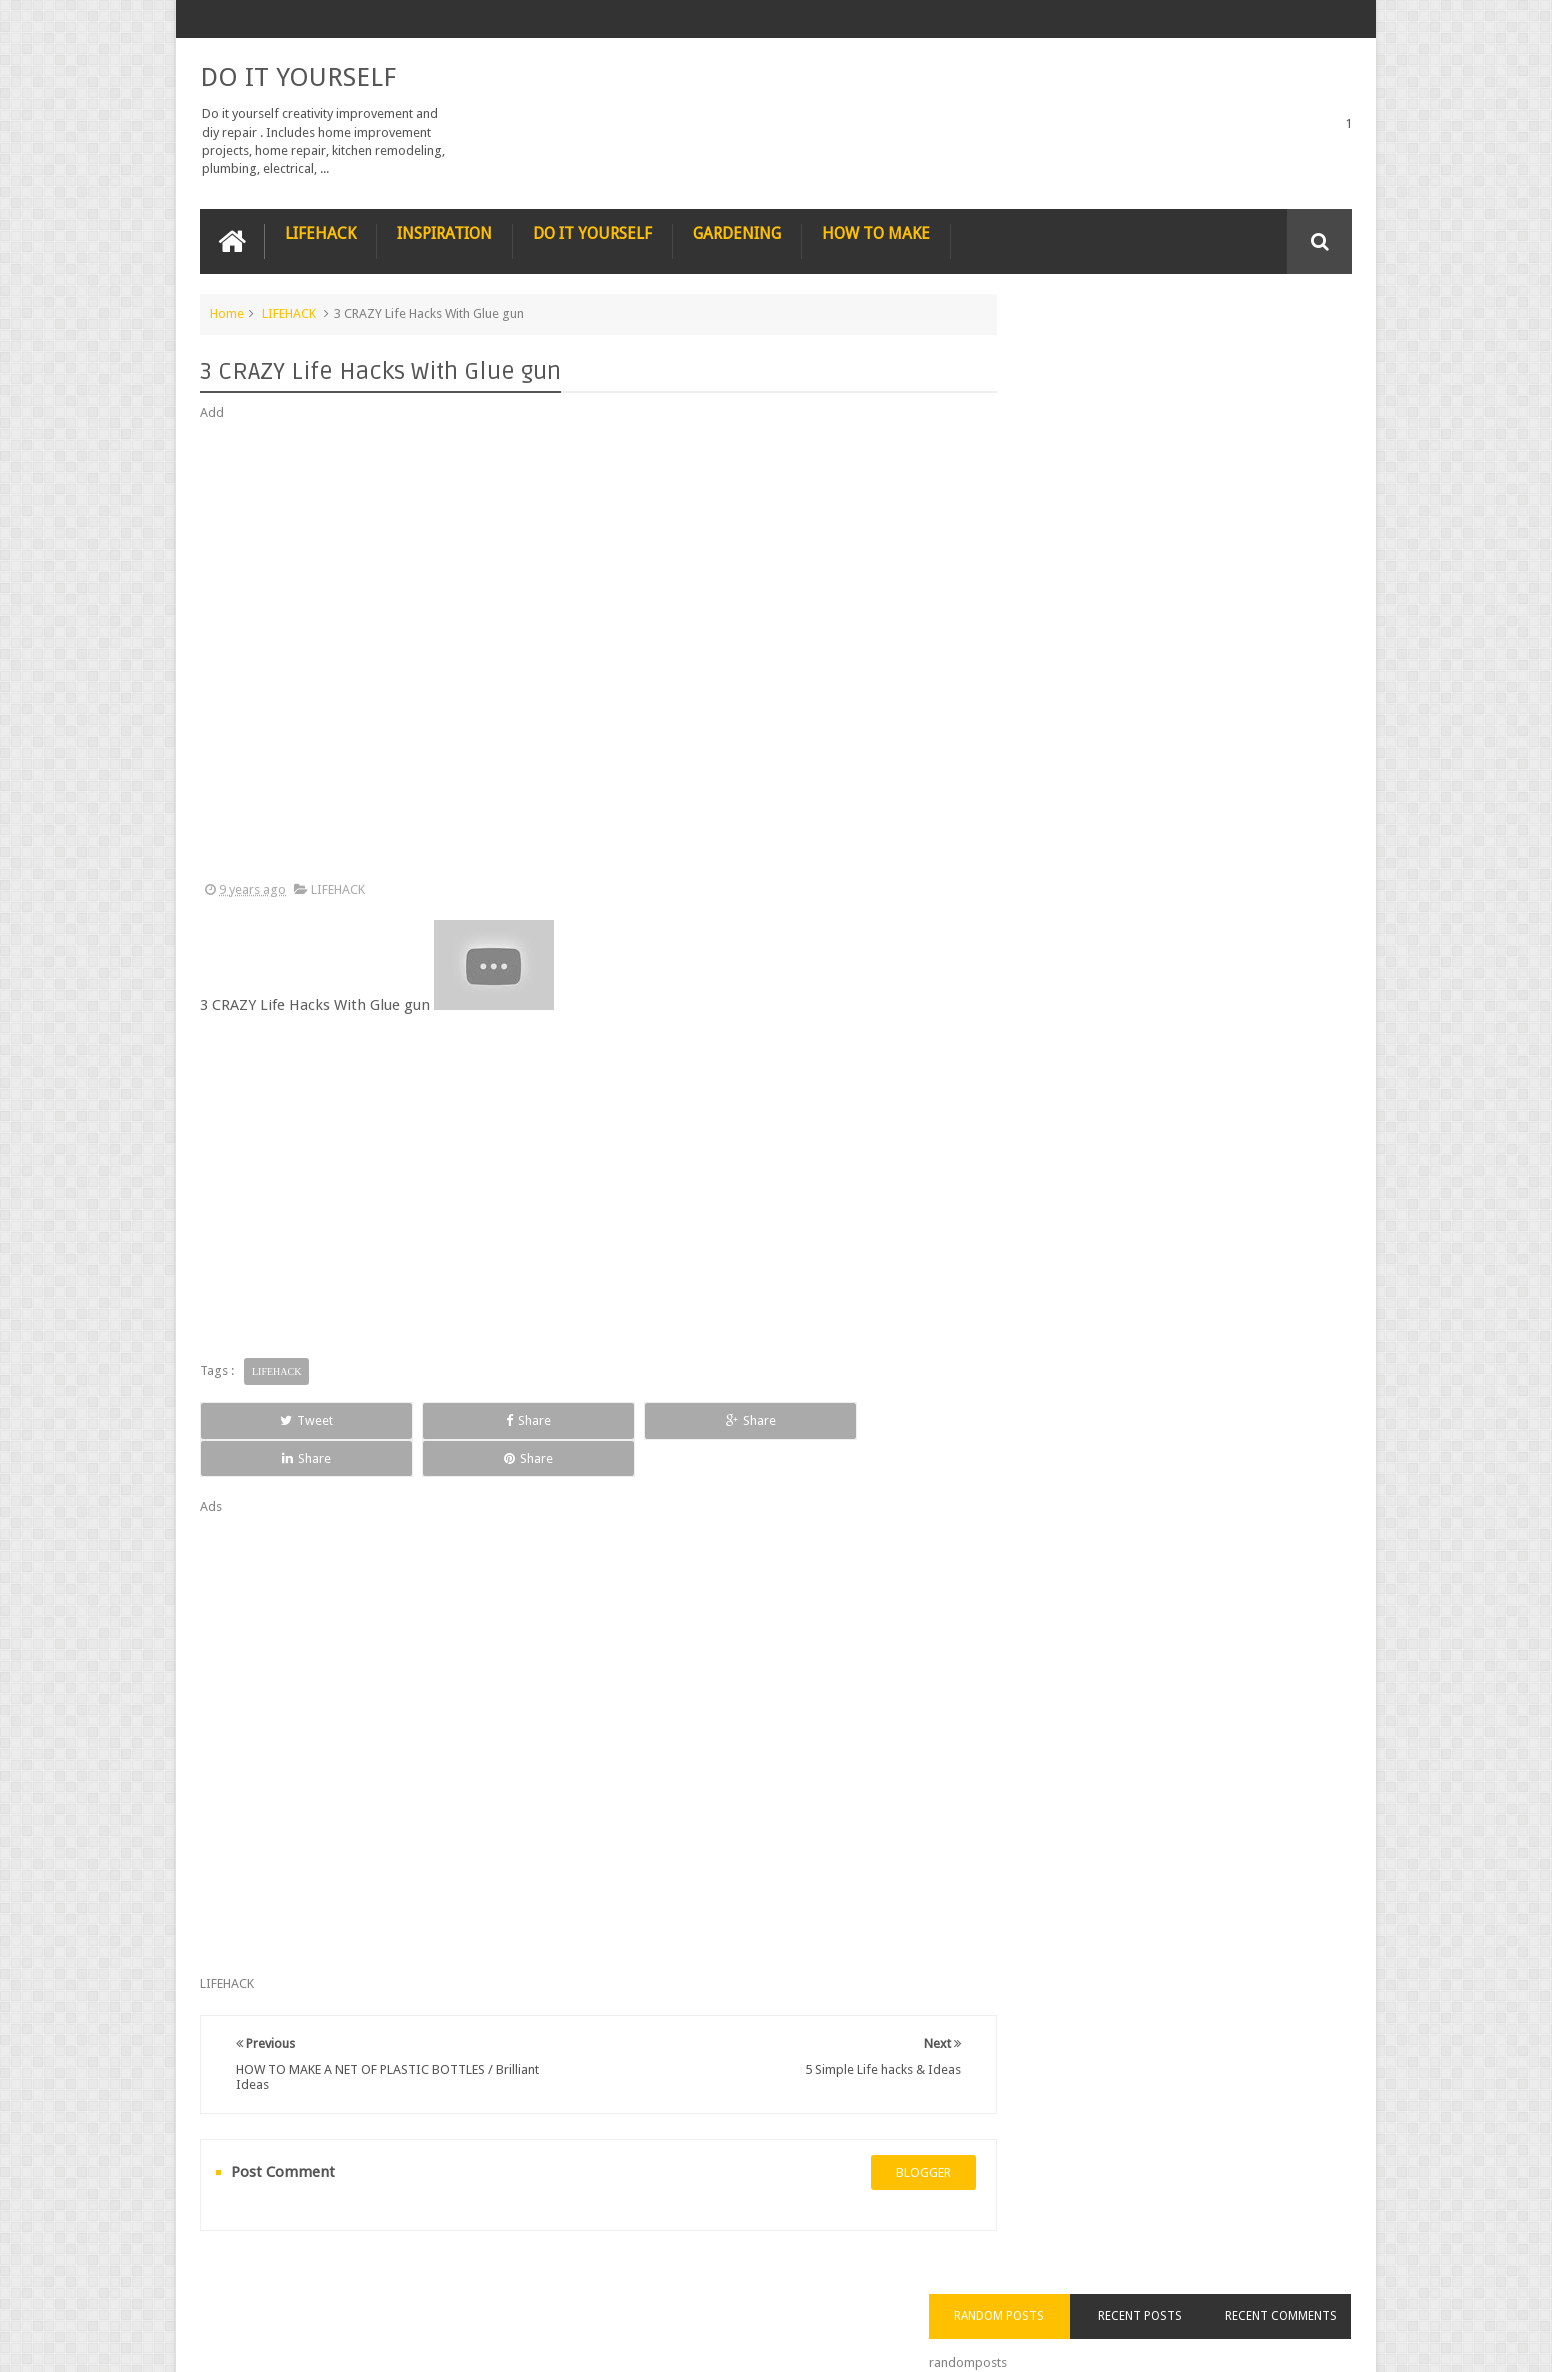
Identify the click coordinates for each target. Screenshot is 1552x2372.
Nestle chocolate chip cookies (1200, 934)
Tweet (272, 1418)
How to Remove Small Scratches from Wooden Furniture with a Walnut (1208, 832)
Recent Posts (1179, 349)
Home (227, 311)
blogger (886, 2132)
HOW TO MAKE (876, 231)
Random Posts (1064, 349)
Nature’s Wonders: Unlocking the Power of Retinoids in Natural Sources (1209, 606)
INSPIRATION (444, 231)
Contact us (1301, 2280)
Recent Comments (1294, 349)
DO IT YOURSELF (298, 76)
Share (425, 1418)
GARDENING (737, 231)
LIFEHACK (320, 231)
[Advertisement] (580, 650)
